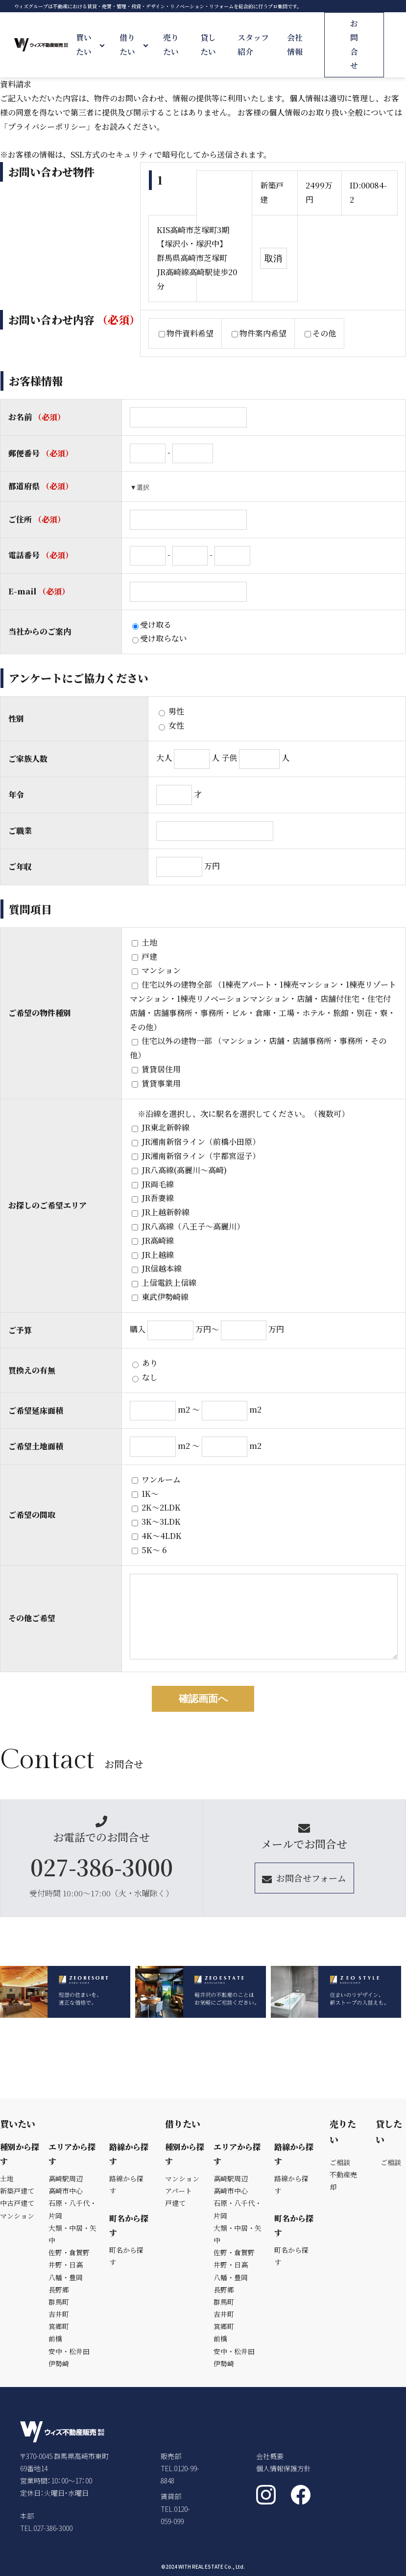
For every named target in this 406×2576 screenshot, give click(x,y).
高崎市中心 (65, 2191)
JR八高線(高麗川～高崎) (179, 1170)
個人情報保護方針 (283, 2468)
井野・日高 (65, 2264)
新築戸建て (17, 2191)
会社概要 (270, 2456)
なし (145, 1377)
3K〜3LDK (156, 1521)
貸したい (208, 44)
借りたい (127, 44)
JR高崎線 (153, 1240)
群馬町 (58, 2302)
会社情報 (295, 44)
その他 (320, 333)
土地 (144, 942)
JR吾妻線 (153, 1198)
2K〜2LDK (156, 1507)
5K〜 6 (149, 1550)
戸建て (175, 2203)
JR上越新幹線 (161, 1212)
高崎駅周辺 (65, 2178)
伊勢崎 (58, 2363)
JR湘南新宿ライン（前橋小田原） (196, 1141)
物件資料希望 (186, 333)
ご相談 (340, 2162)
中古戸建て (17, 2203)
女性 (171, 725)
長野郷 (58, 2289)
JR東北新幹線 (161, 1127)
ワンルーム (156, 1479)
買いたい (84, 44)
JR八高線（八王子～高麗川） (188, 1226)
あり (145, 1363)
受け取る (151, 624)
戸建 (144, 956)
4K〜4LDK (157, 1535)
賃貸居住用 (156, 1069)
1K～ (145, 1493)
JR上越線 (153, 1254)
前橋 (55, 2338)
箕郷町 (58, 2326)
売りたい (171, 44)
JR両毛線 (153, 1184)
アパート (178, 2191)
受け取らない (159, 638)
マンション (156, 970)
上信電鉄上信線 (164, 1282)
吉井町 (58, 2314)
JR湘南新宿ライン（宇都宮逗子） (196, 1155)
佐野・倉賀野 (69, 2252)
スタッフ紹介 (253, 44)
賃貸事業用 (156, 1083)
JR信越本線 (157, 1268)
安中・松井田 (69, 2351)
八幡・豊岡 (65, 2277)
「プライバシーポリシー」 (47, 126)
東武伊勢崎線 (160, 1296)
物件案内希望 (259, 333)
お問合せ (354, 44)
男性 (171, 711)
